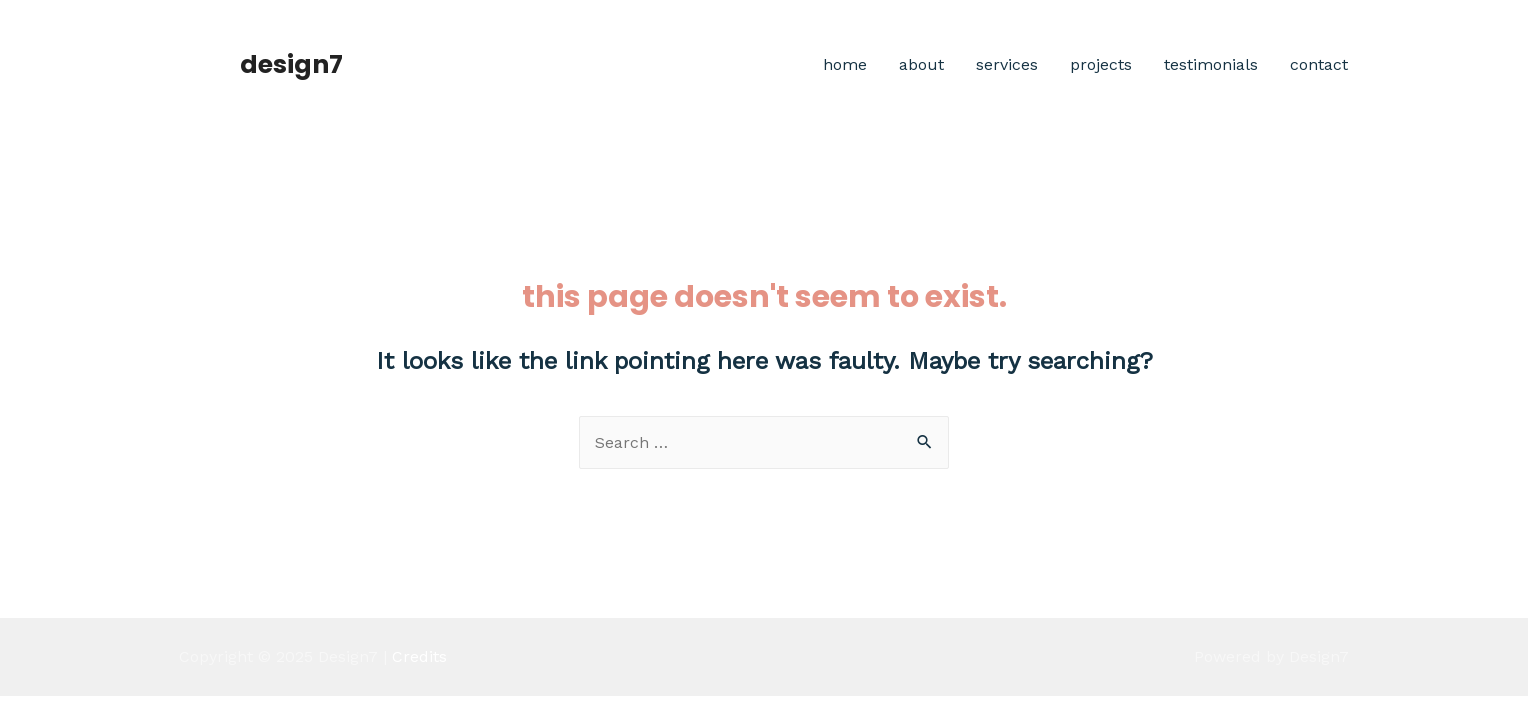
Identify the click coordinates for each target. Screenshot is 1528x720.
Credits (419, 656)
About (921, 64)
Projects (1101, 64)
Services (1007, 64)
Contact (1319, 64)
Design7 (291, 64)
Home (845, 64)
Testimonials (1211, 64)
